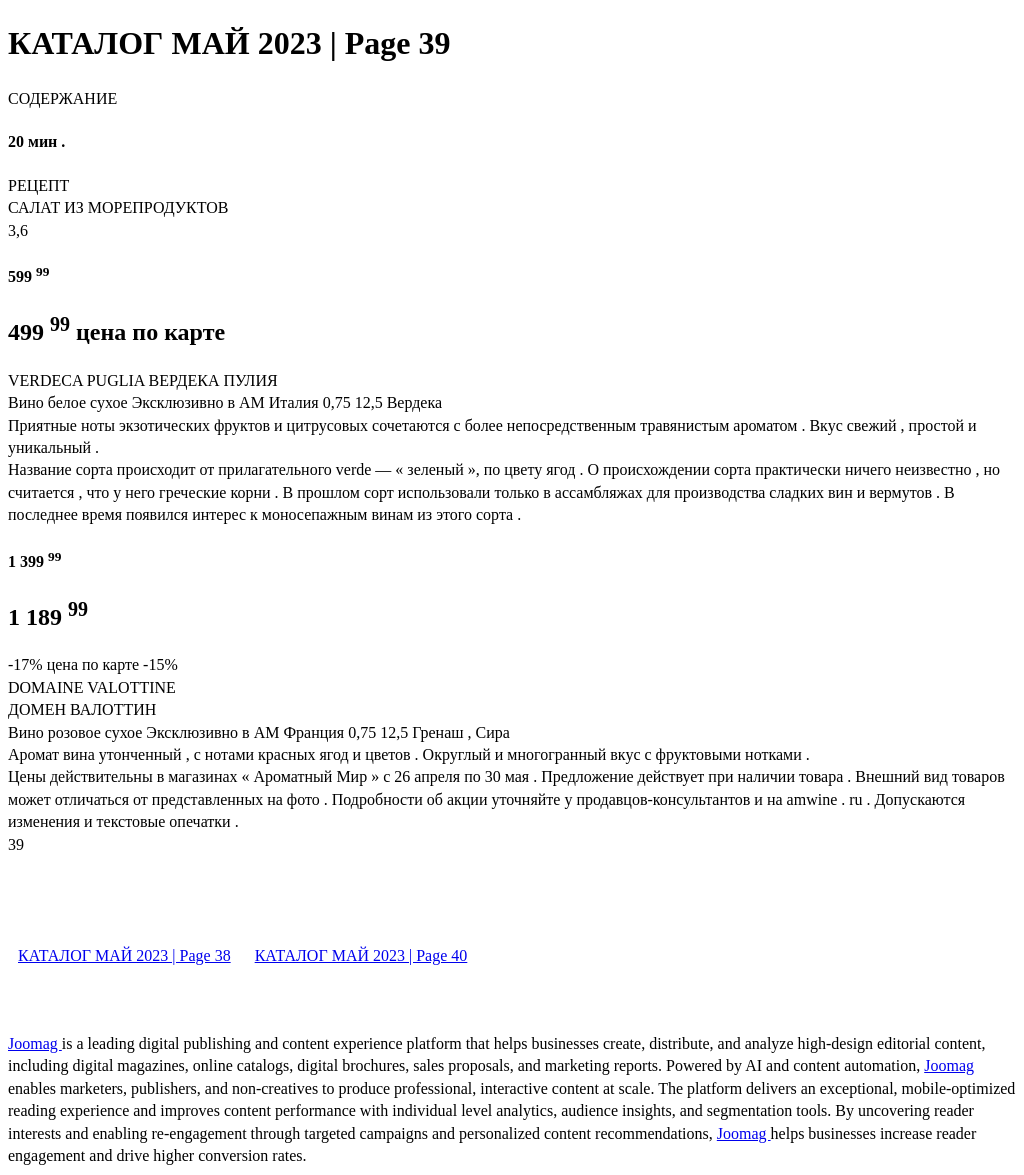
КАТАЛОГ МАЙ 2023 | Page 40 (361, 955)
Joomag (35, 1043)
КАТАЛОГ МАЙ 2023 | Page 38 (124, 955)
